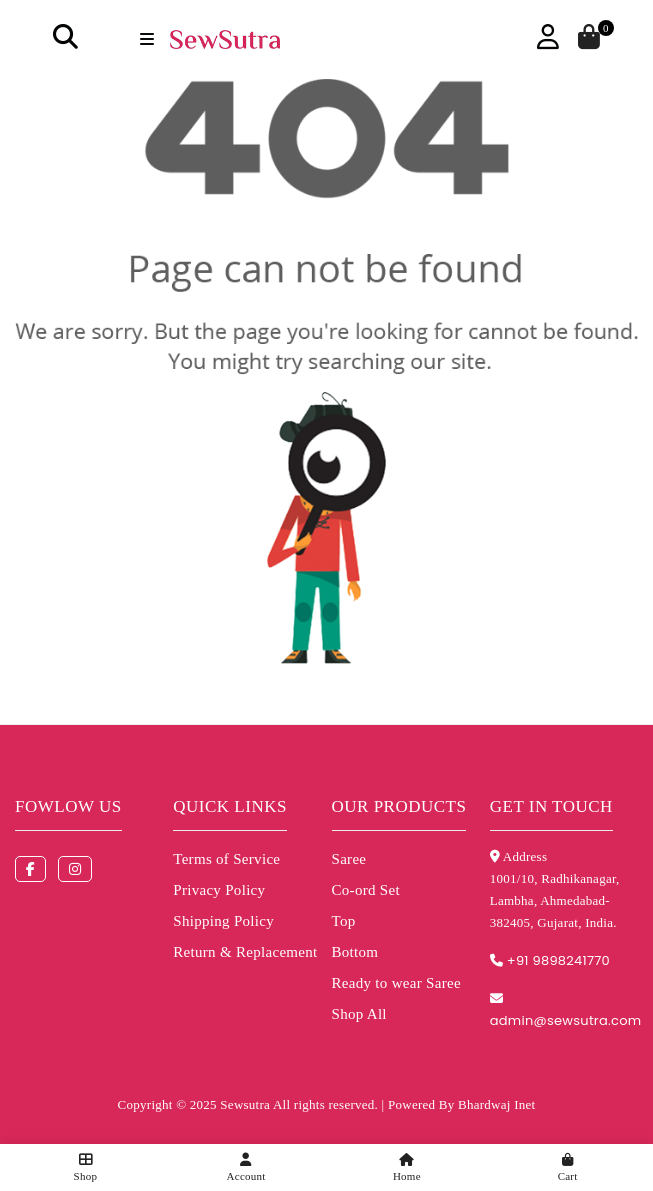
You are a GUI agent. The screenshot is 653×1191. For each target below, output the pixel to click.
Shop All (359, 1014)
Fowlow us (68, 806)
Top (344, 921)
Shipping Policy (223, 921)
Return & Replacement (245, 952)
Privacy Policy (219, 890)
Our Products (399, 806)
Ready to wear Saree (396, 983)
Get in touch (551, 806)
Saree (349, 859)
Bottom (355, 952)
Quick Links (230, 806)
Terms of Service (226, 859)
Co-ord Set (366, 890)
